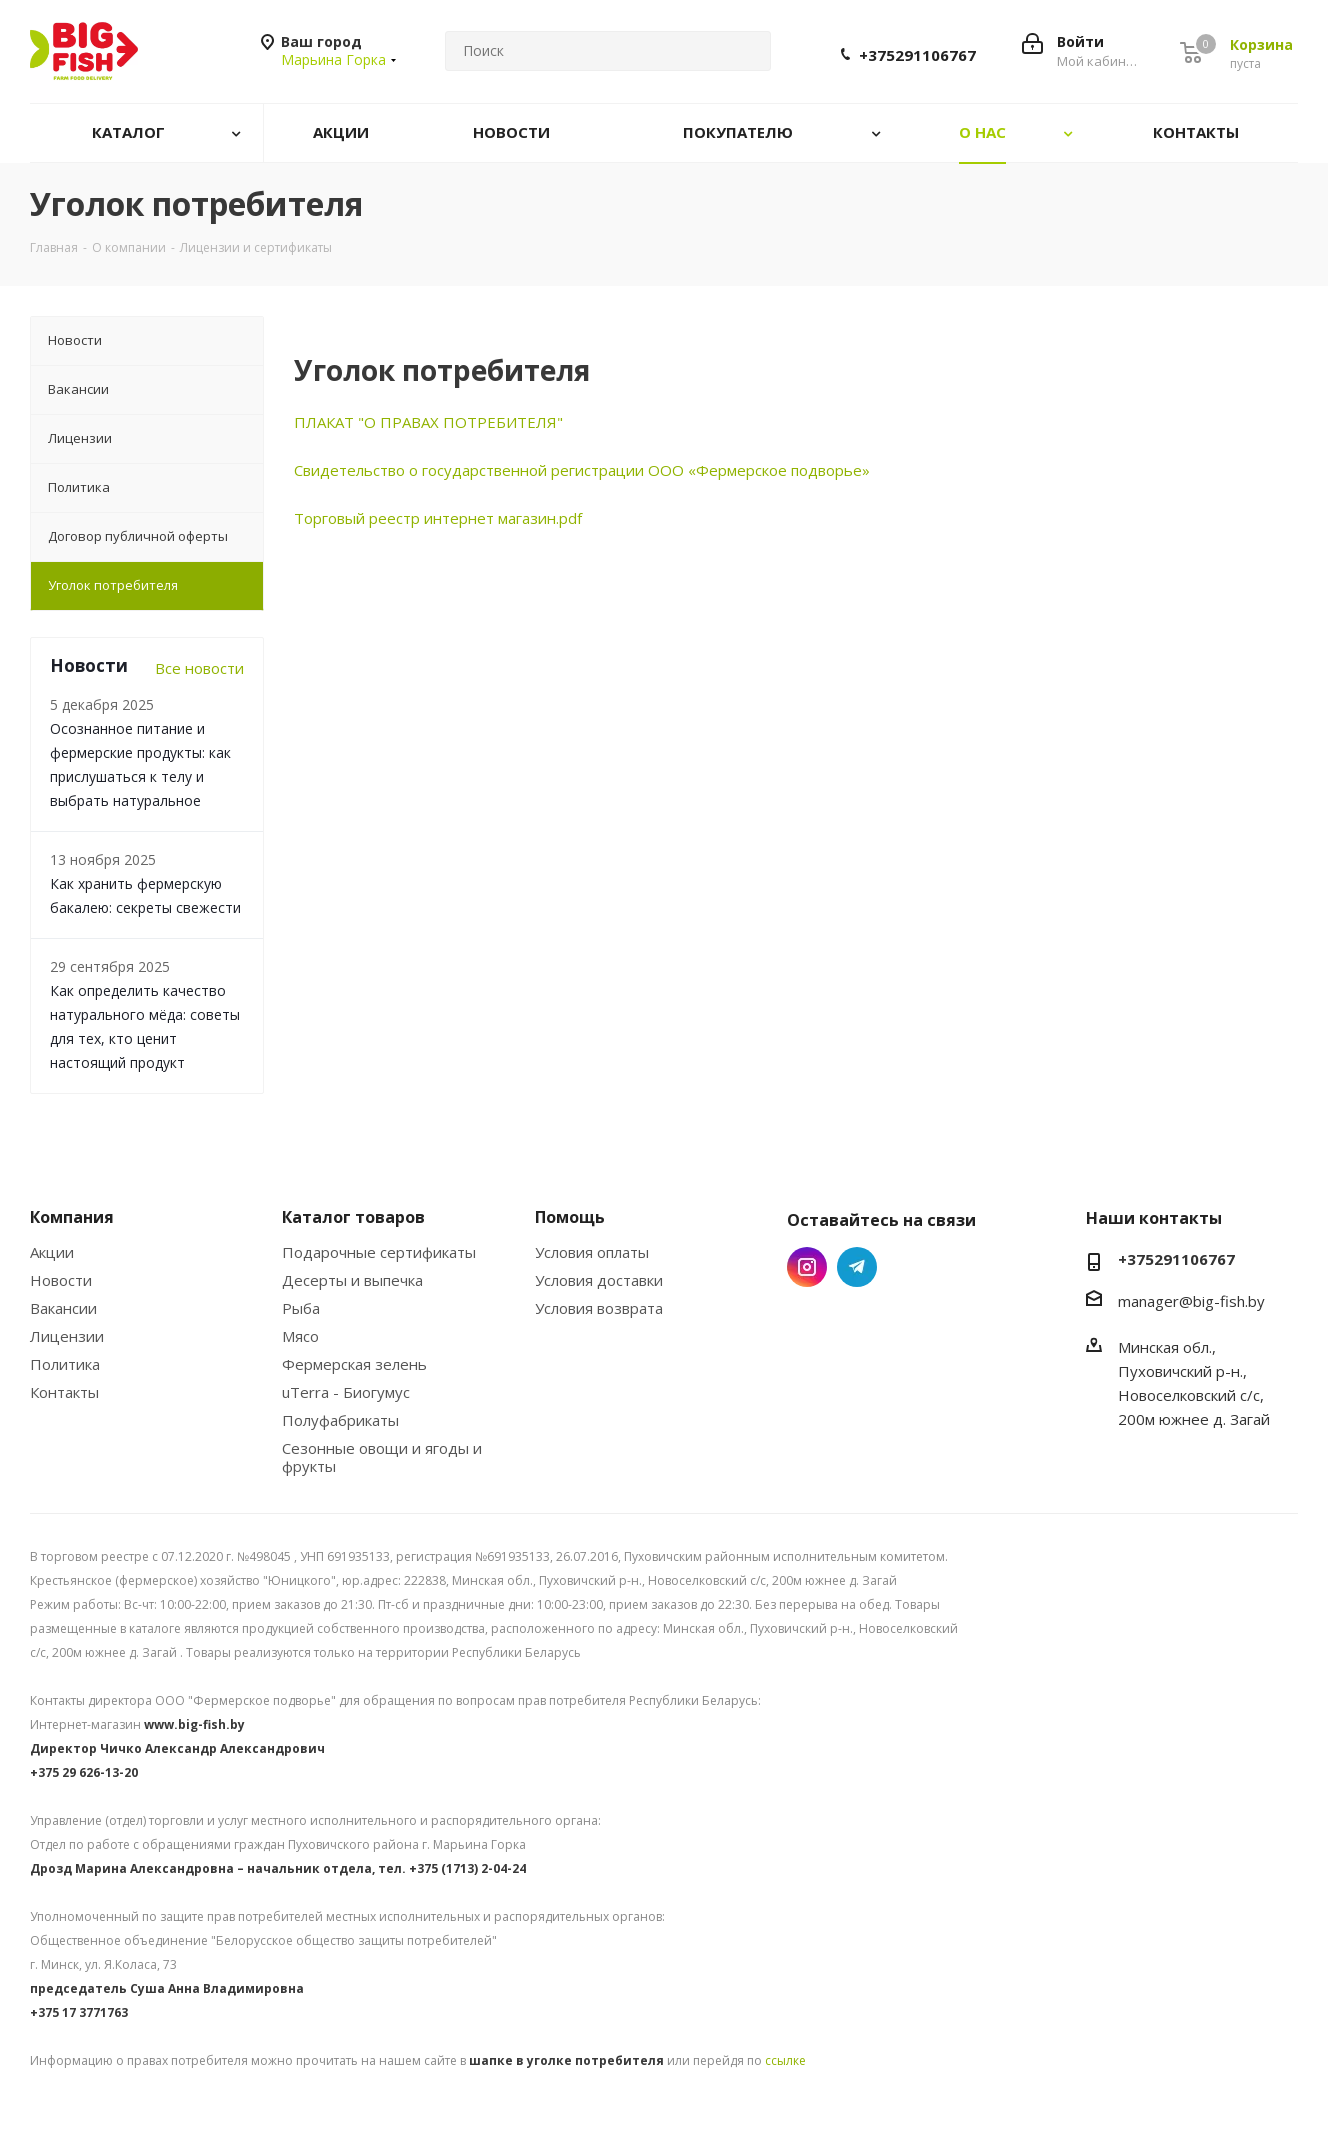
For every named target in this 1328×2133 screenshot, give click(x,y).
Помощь (570, 1217)
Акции (52, 1252)
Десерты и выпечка (352, 1280)
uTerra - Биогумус (346, 1392)
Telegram (857, 1267)
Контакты (64, 1392)
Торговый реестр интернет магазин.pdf (438, 518)
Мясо (300, 1336)
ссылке (785, 2060)
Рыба (301, 1308)
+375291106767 (917, 55)
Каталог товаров (353, 1217)
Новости (61, 1280)
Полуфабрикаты (340, 1420)
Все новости (199, 668)
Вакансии (63, 1308)
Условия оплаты (592, 1252)
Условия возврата (599, 1308)
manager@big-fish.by (1191, 1301)
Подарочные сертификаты (379, 1252)
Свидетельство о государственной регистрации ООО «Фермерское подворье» (582, 470)
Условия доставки (599, 1280)
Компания (72, 1217)
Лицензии (67, 1336)
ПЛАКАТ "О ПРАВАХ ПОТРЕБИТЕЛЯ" (428, 422)
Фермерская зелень (354, 1364)
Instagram (807, 1267)
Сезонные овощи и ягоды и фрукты (382, 1457)
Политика (65, 1364)
